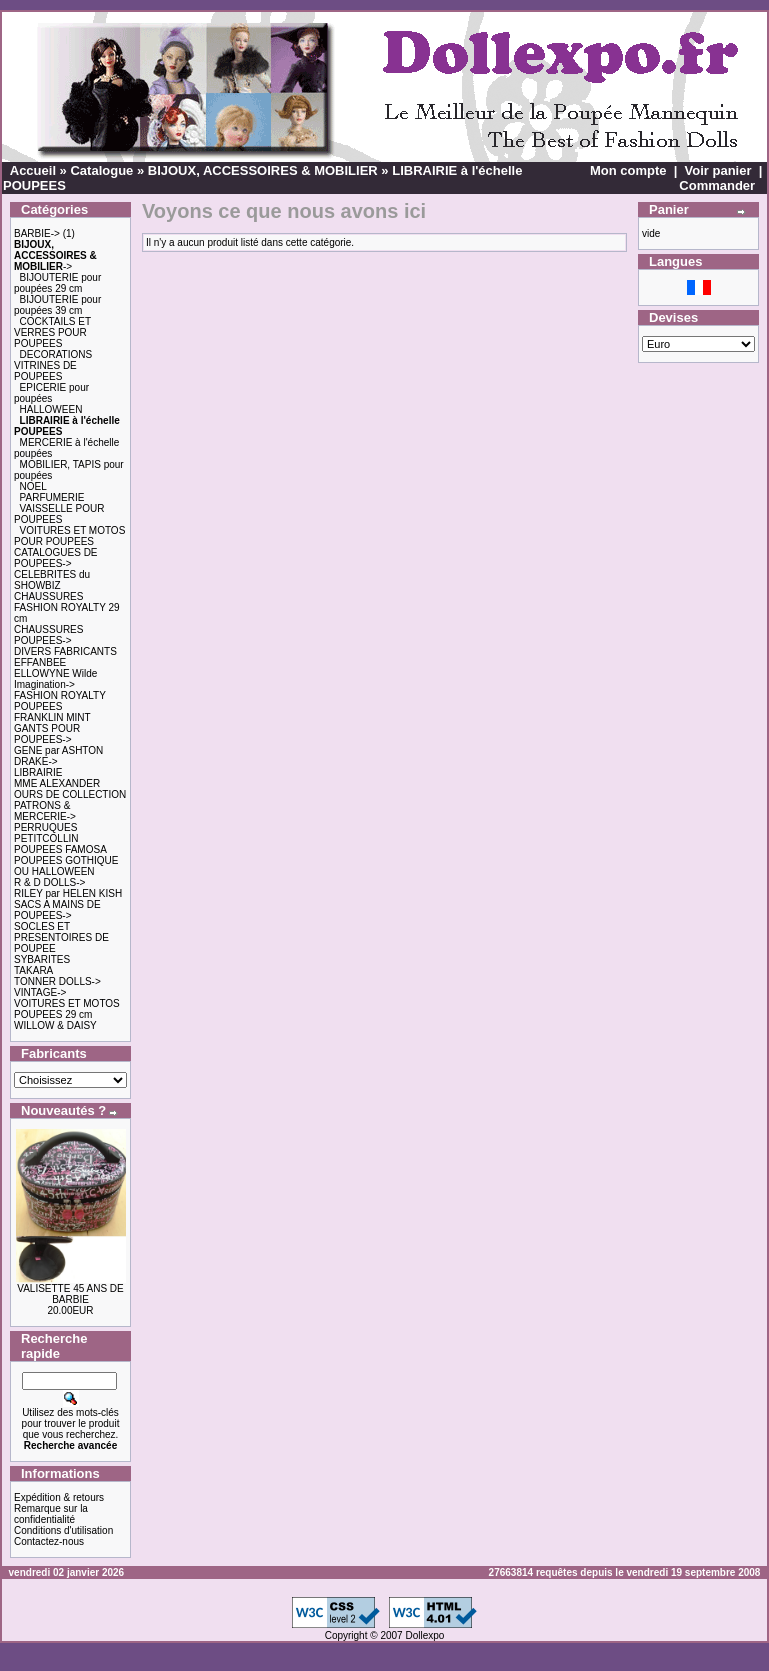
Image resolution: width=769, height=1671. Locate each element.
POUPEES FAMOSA (60, 849)
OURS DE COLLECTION (70, 794)
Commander (717, 185)
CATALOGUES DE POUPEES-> (56, 558)
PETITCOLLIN (46, 838)
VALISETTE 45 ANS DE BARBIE (70, 1294)
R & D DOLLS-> (49, 882)
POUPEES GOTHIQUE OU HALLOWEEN (66, 866)
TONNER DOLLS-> (57, 981)
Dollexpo (424, 1635)
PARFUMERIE (52, 497)
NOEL (33, 486)
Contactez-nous (49, 1541)
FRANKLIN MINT (52, 717)
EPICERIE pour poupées (51, 393)
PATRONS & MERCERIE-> (45, 811)
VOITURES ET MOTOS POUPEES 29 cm (67, 1009)
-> (55, 255)
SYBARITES (42, 959)
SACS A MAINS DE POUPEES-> (57, 910)
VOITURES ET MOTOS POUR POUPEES (69, 536)
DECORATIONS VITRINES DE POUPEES (53, 365)
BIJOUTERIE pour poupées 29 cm (57, 283)
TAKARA (33, 970)
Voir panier (718, 170)
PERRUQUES (45, 827)
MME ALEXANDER (57, 783)
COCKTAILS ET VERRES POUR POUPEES (52, 332)
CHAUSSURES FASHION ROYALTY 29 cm (67, 607)
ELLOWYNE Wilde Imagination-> (55, 679)
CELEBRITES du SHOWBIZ (52, 580)
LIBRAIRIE (38, 772)
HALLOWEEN (51, 409)
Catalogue (101, 170)
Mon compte (628, 170)
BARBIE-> (37, 233)
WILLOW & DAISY (55, 1025)
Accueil (33, 170)
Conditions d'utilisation (63, 1530)
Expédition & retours (59, 1497)
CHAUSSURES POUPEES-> (48, 635)
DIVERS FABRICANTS (65, 651)
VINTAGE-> (40, 992)
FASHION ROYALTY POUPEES (60, 701)
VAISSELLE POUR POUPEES (59, 514)
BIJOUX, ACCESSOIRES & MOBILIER (263, 170)
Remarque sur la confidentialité (51, 1514)
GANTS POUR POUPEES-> (47, 734)
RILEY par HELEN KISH (68, 893)
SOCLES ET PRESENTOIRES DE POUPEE (61, 937)
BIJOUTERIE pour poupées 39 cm (57, 305)
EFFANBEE (40, 662)
